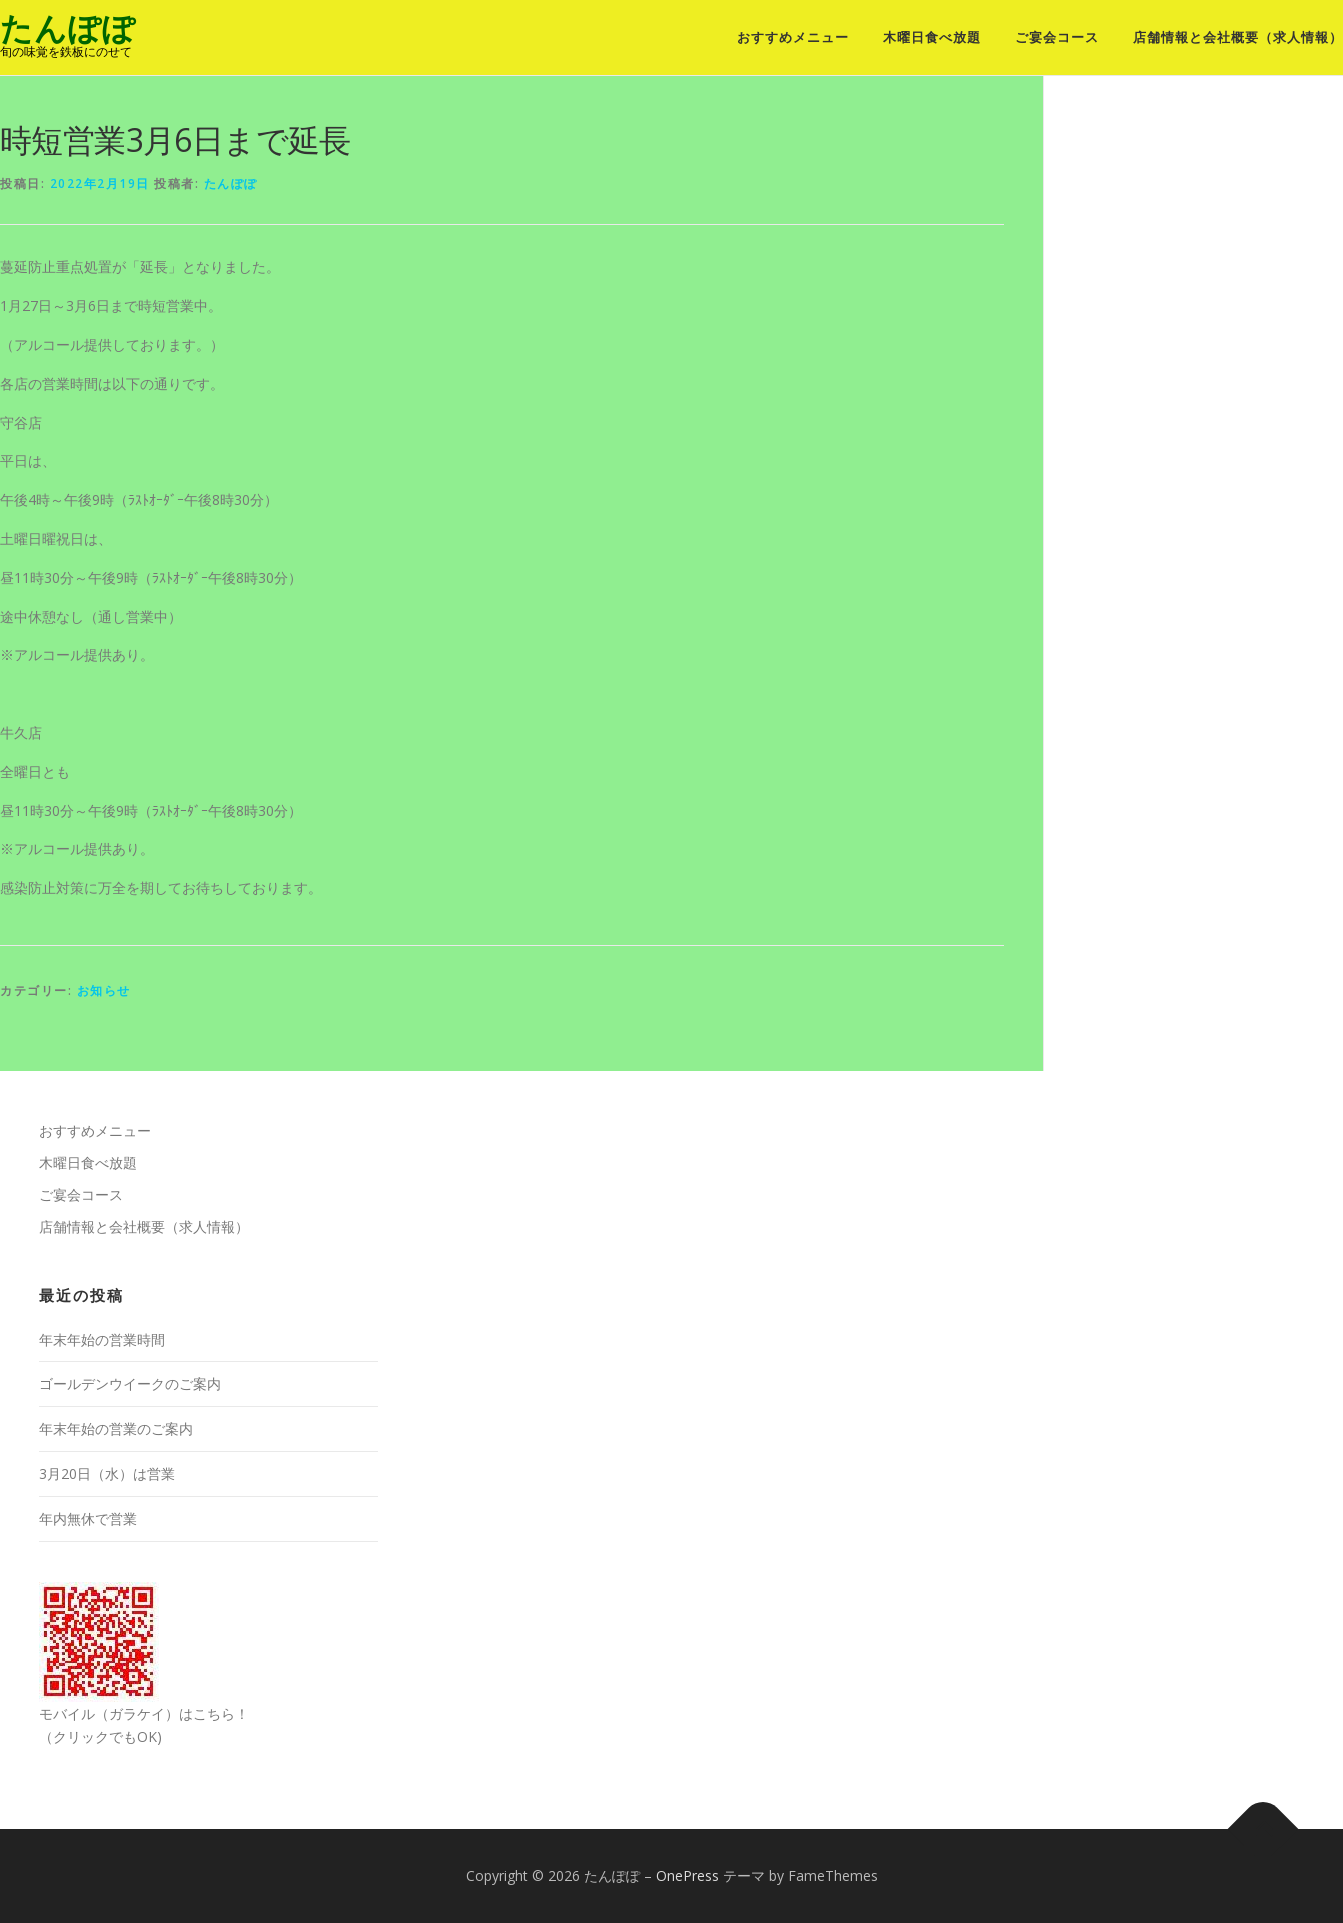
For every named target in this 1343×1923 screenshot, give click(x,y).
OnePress (687, 1875)
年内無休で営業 (88, 1518)
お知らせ (104, 990)
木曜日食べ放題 (932, 37)
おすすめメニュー (793, 37)
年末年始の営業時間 (102, 1339)
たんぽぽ (68, 28)
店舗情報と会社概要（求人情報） (1238, 37)
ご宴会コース (1057, 37)
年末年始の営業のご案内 (116, 1428)
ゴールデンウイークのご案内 (130, 1383)
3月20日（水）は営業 (107, 1473)
